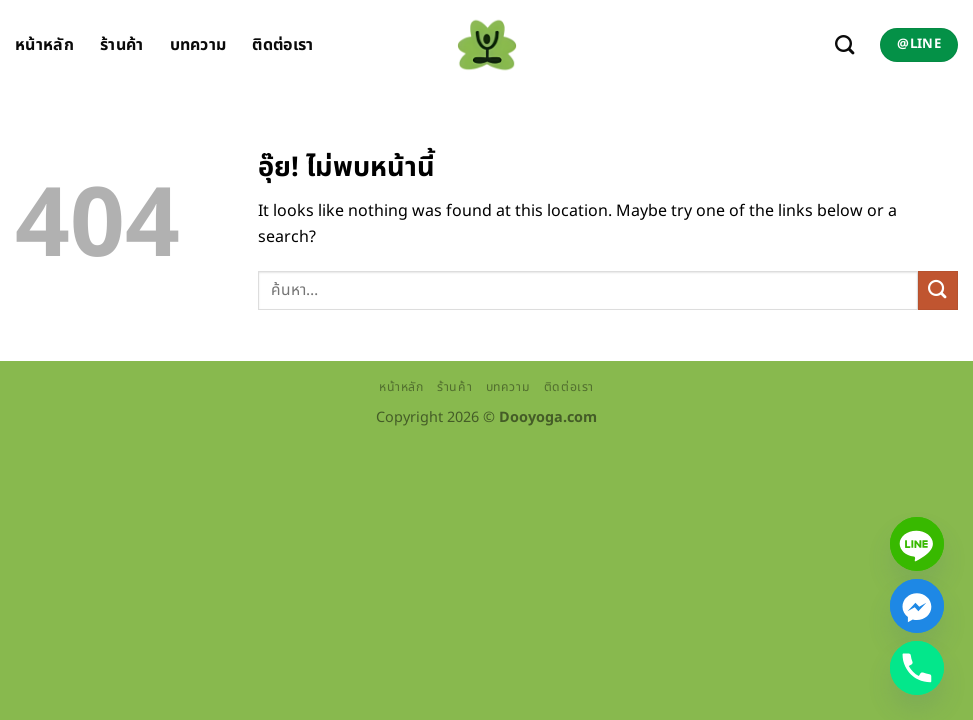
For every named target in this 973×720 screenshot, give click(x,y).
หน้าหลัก (44, 45)
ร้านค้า (122, 45)
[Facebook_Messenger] (917, 606)
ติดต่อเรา (282, 45)
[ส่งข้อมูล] (938, 290)
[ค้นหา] (844, 44)
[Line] (917, 544)
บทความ (198, 45)
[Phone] (917, 668)
